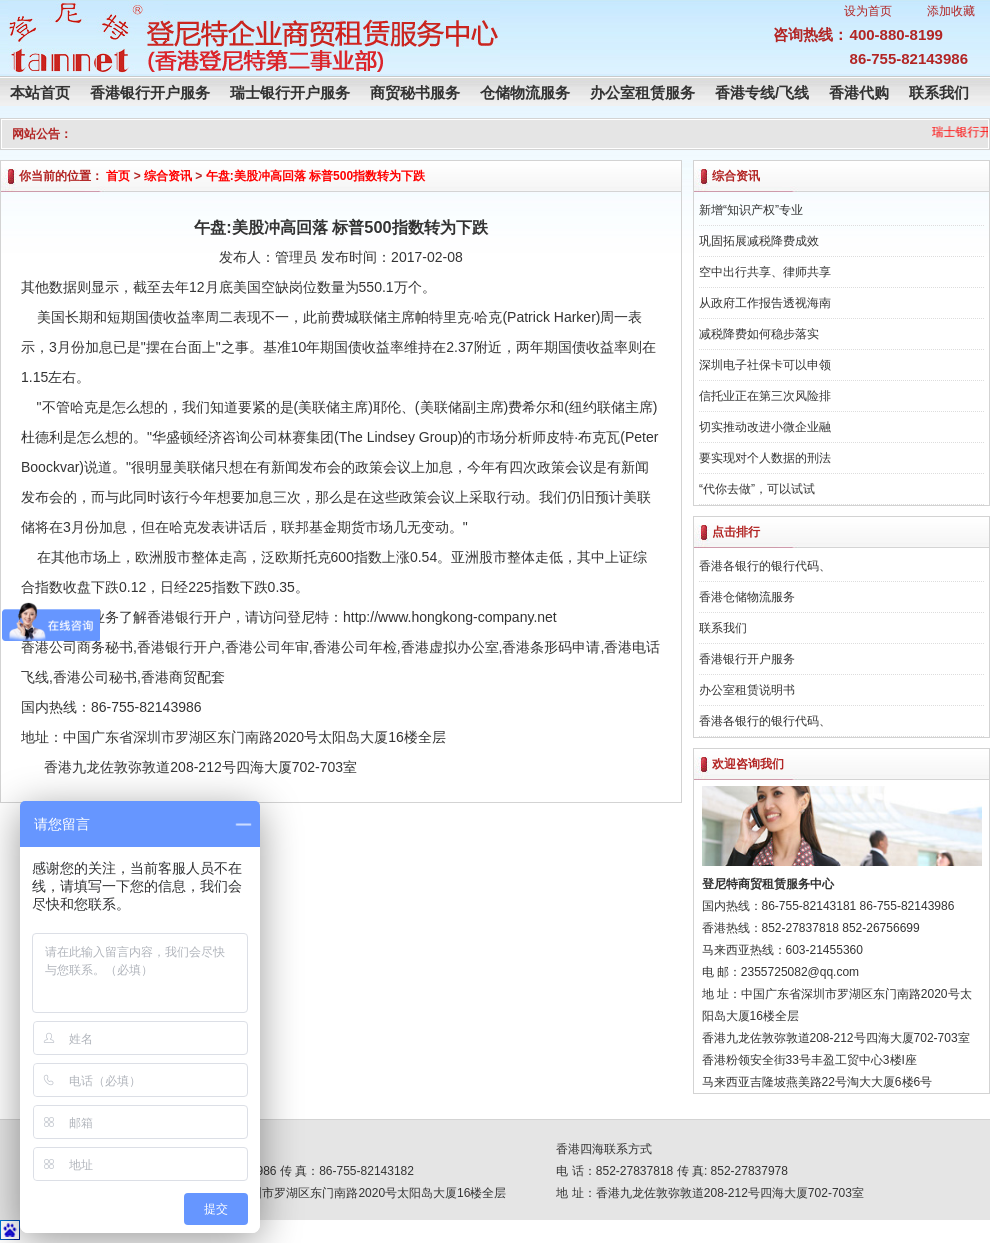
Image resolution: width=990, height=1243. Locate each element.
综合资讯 (168, 176)
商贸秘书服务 (415, 92)
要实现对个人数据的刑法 (765, 458)
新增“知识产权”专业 (751, 210)
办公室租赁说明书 (747, 690)
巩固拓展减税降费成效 (759, 241)
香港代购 (859, 92)
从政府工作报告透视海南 (765, 303)
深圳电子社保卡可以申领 (765, 365)
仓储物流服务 (525, 92)
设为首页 (868, 11)
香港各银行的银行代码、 (765, 566)
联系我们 (939, 92)
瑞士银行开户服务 (290, 92)
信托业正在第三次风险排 (765, 396)
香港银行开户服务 (150, 92)
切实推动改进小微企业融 (765, 427)
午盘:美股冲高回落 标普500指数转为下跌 (315, 176)
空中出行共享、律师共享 (765, 272)
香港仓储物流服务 (747, 597)
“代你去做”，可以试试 (757, 489)
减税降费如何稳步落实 (759, 334)
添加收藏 (951, 11)
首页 (118, 176)
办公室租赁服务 (642, 92)
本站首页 (40, 92)
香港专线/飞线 (762, 92)
